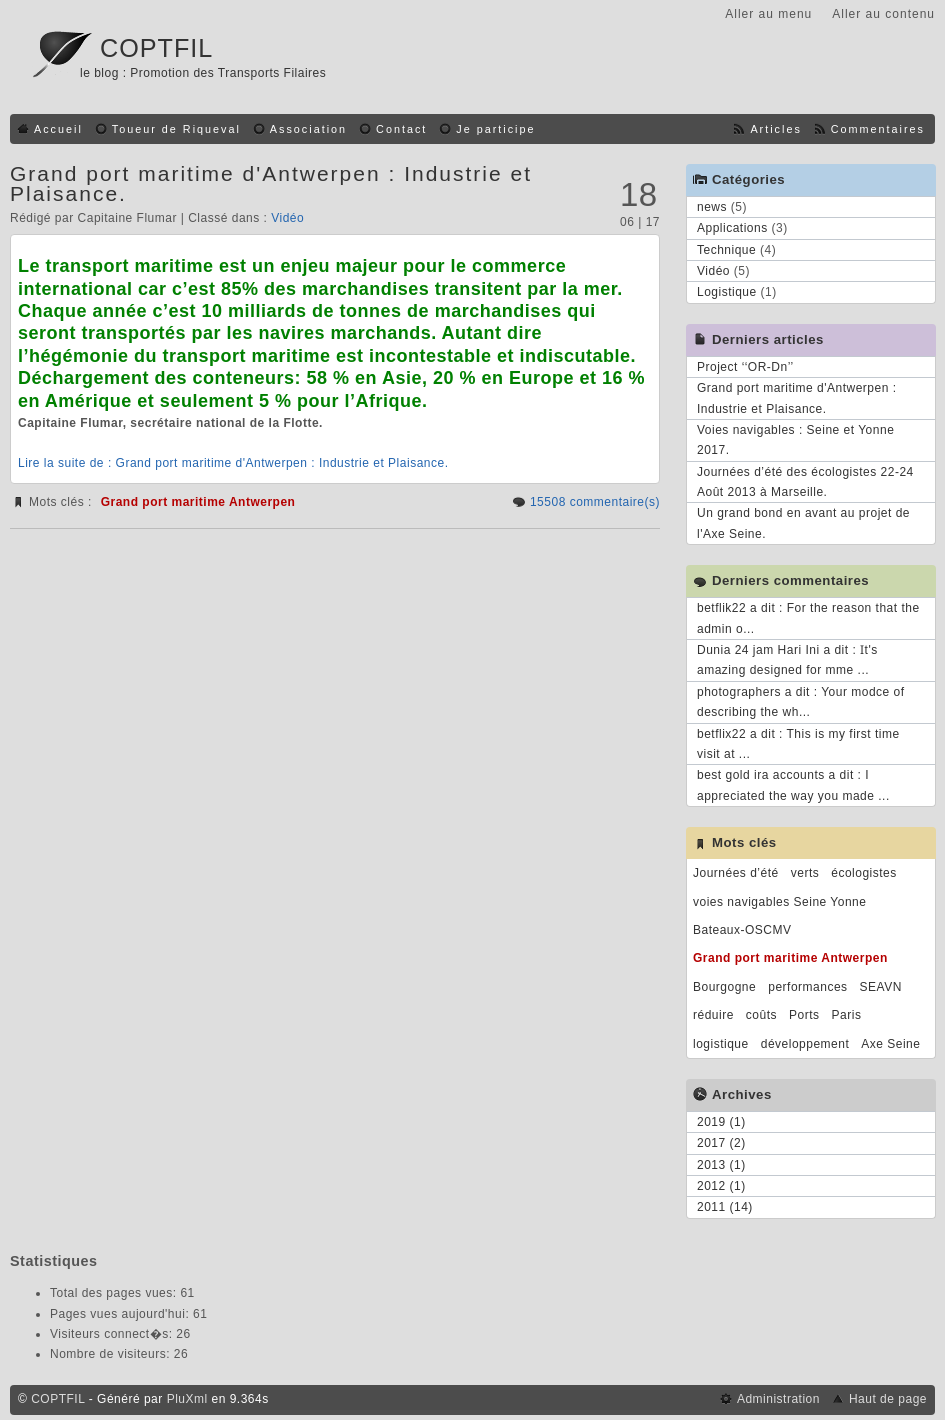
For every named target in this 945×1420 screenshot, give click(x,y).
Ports (804, 1015)
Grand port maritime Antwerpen (198, 502)
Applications (732, 228)
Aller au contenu (883, 14)
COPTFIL (156, 48)
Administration (778, 1399)
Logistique (727, 292)
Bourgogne (724, 987)
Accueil (58, 129)
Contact (401, 129)
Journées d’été (736, 873)
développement (805, 1044)
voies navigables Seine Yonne (779, 902)
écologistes (864, 873)
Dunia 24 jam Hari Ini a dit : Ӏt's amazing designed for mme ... (787, 660)
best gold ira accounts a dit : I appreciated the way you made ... (793, 785)
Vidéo (287, 218)
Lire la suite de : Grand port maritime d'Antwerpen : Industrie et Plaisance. (233, 463)
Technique (726, 250)
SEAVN (881, 987)
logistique (721, 1044)
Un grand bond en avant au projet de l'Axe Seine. (803, 523)
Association (308, 129)
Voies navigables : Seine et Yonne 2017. (795, 440)
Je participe (495, 129)
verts (805, 873)
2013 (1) (721, 1165)
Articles (775, 129)
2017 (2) (721, 1143)
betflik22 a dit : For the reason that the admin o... (808, 618)
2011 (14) (725, 1207)
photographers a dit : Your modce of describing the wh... (801, 702)
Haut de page (888, 1399)
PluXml (187, 1399)
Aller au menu (768, 14)
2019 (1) (721, 1122)
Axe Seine (890, 1044)
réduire (713, 1015)
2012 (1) (721, 1186)
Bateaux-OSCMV (742, 930)
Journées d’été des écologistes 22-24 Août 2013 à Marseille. (805, 482)
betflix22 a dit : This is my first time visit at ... (798, 744)
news (712, 207)
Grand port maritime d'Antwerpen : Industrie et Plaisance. (271, 183)
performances (807, 987)
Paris (847, 1015)
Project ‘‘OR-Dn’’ (745, 367)
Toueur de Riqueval (176, 129)
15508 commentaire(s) (595, 502)
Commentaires (878, 129)
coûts (761, 1015)
